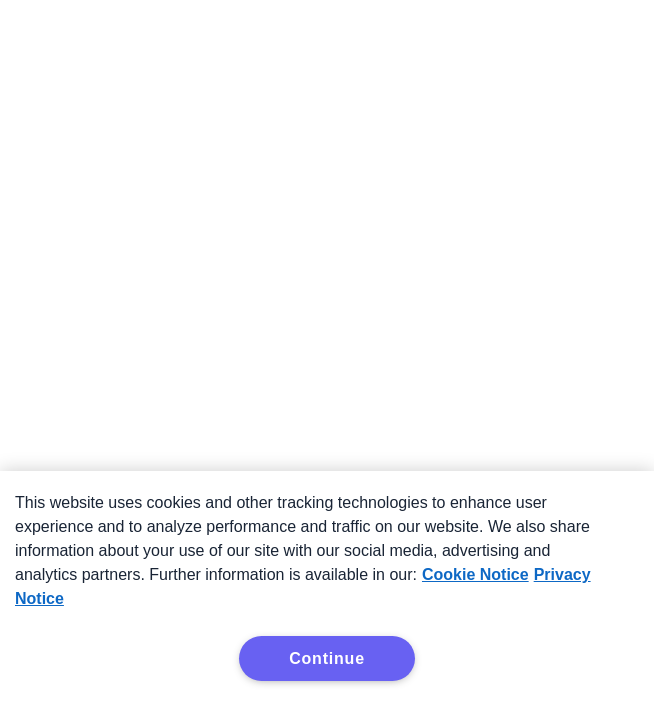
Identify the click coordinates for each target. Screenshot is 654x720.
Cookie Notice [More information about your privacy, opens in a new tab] (475, 574)
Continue (327, 658)
